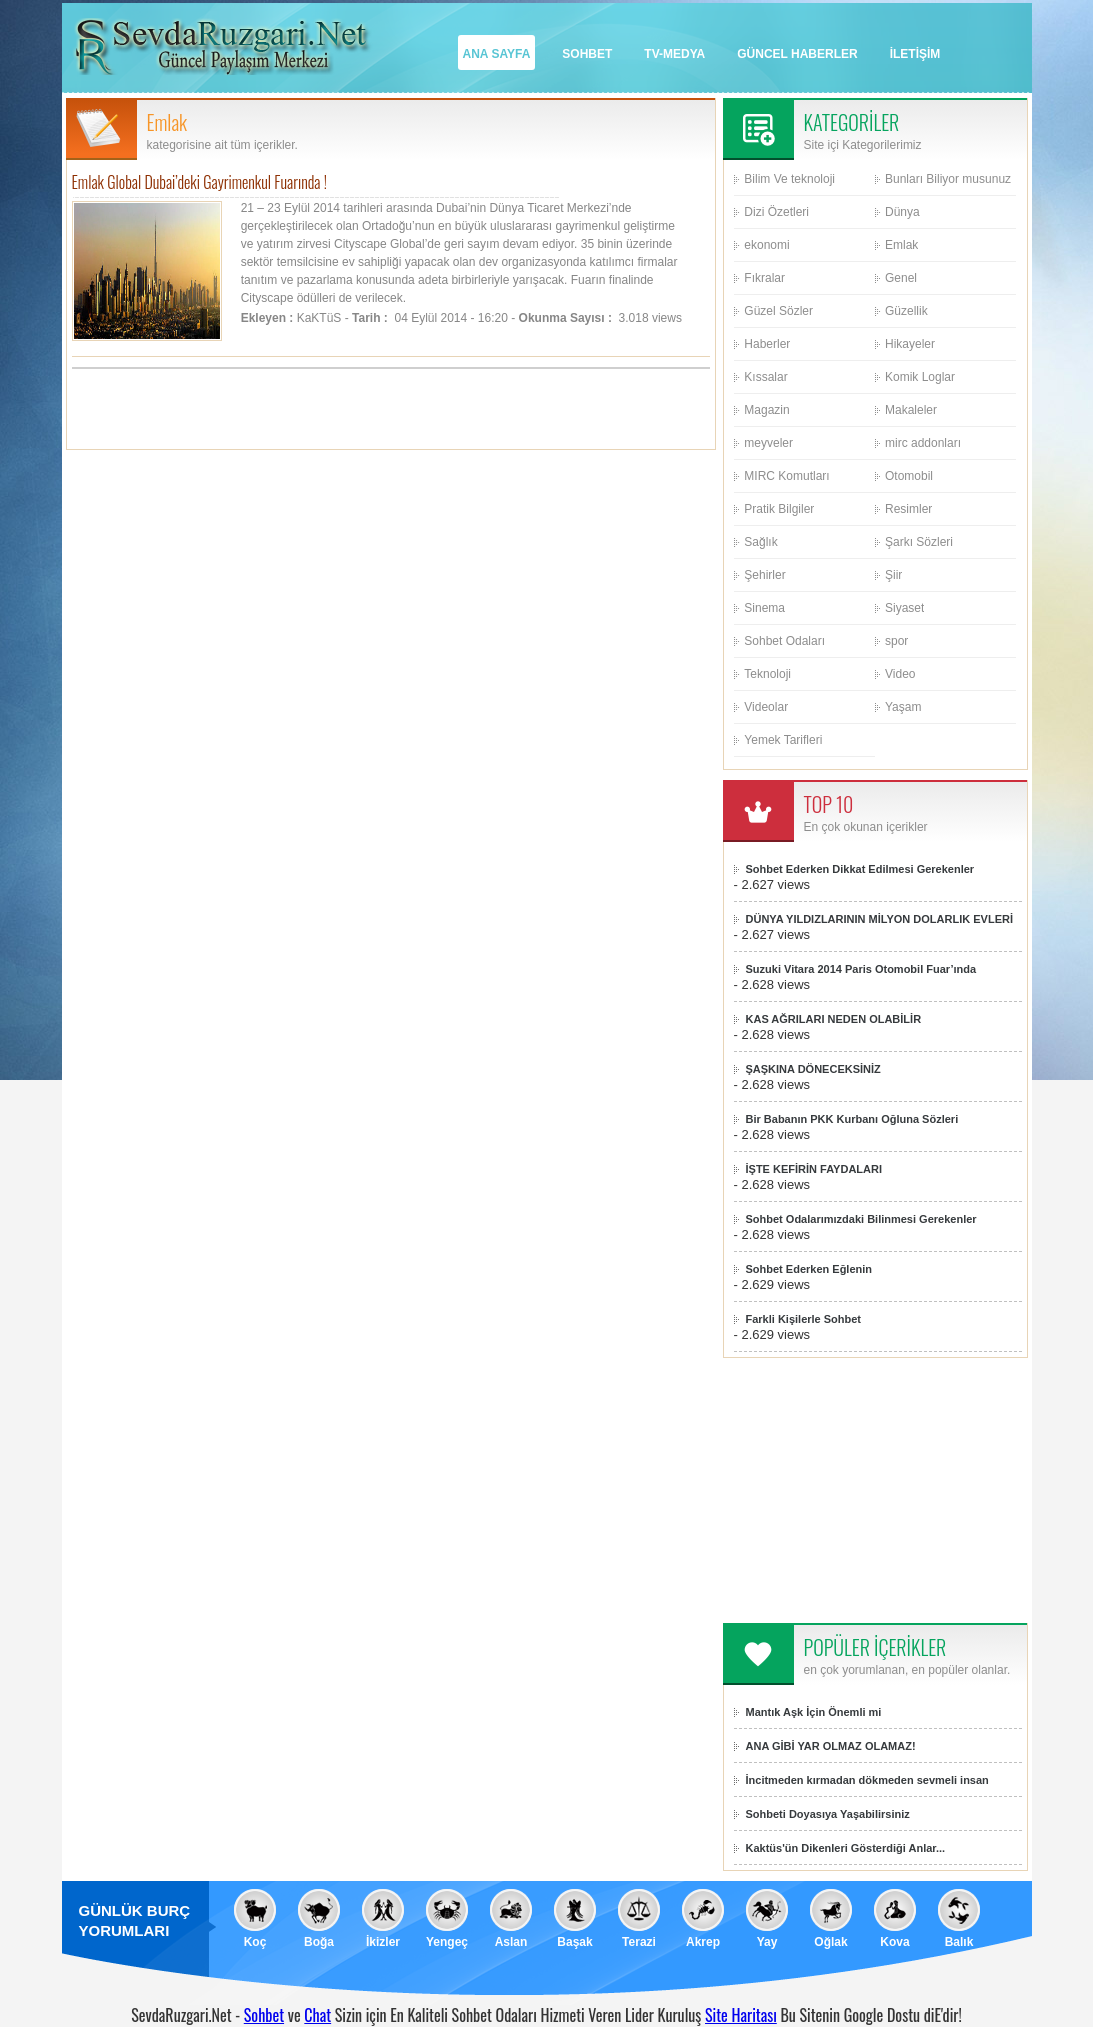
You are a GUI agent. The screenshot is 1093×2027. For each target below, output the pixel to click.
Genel (901, 278)
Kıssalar (765, 377)
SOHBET (587, 54)
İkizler (383, 1942)
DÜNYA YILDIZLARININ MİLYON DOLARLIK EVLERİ (879, 919)
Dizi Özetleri (776, 212)
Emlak (901, 245)
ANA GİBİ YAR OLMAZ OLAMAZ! (831, 1746)
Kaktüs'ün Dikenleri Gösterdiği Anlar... (846, 1848)
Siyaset (904, 608)
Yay (767, 1942)
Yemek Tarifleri (783, 740)
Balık (959, 1942)
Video (900, 674)
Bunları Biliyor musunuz (948, 179)
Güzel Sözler (778, 311)
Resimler (908, 509)
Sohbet (264, 2015)
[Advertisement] (391, 409)
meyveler (768, 443)
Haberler (767, 344)
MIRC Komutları (786, 476)
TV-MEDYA (674, 54)
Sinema (764, 608)
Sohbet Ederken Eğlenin (809, 1269)
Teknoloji (767, 674)
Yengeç (447, 1942)
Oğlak (830, 1942)
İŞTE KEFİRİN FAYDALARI (814, 1169)
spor (896, 641)
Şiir (893, 575)
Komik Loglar (920, 377)
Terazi (639, 1942)
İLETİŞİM (915, 54)
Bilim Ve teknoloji (789, 179)
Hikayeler (910, 344)
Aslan (511, 1942)
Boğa (319, 1942)
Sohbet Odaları (784, 641)
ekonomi (766, 245)
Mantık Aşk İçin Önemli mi (814, 1712)
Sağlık (760, 542)
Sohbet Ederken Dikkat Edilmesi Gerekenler (860, 869)
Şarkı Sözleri (919, 542)
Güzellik (906, 311)
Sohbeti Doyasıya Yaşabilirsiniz (828, 1814)
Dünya (902, 212)
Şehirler (764, 575)
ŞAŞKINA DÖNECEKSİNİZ (813, 1069)
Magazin (766, 410)
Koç (255, 1942)
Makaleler (911, 410)
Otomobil (909, 476)
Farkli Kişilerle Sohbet (804, 1319)
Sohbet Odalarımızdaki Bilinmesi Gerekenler (861, 1219)
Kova (894, 1942)
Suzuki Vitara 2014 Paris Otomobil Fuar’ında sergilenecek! (861, 969)
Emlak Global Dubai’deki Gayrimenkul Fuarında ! (200, 182)
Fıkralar (764, 278)
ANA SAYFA (497, 54)
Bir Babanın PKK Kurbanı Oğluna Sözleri (852, 1119)
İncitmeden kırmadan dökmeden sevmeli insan (867, 1780)
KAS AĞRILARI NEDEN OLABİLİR (834, 1019)
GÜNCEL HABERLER (797, 54)
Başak (574, 1942)
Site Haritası (741, 2015)
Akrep (703, 1942)
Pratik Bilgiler (779, 509)
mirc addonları (923, 443)
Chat (317, 2015)
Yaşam (903, 707)
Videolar (766, 707)
